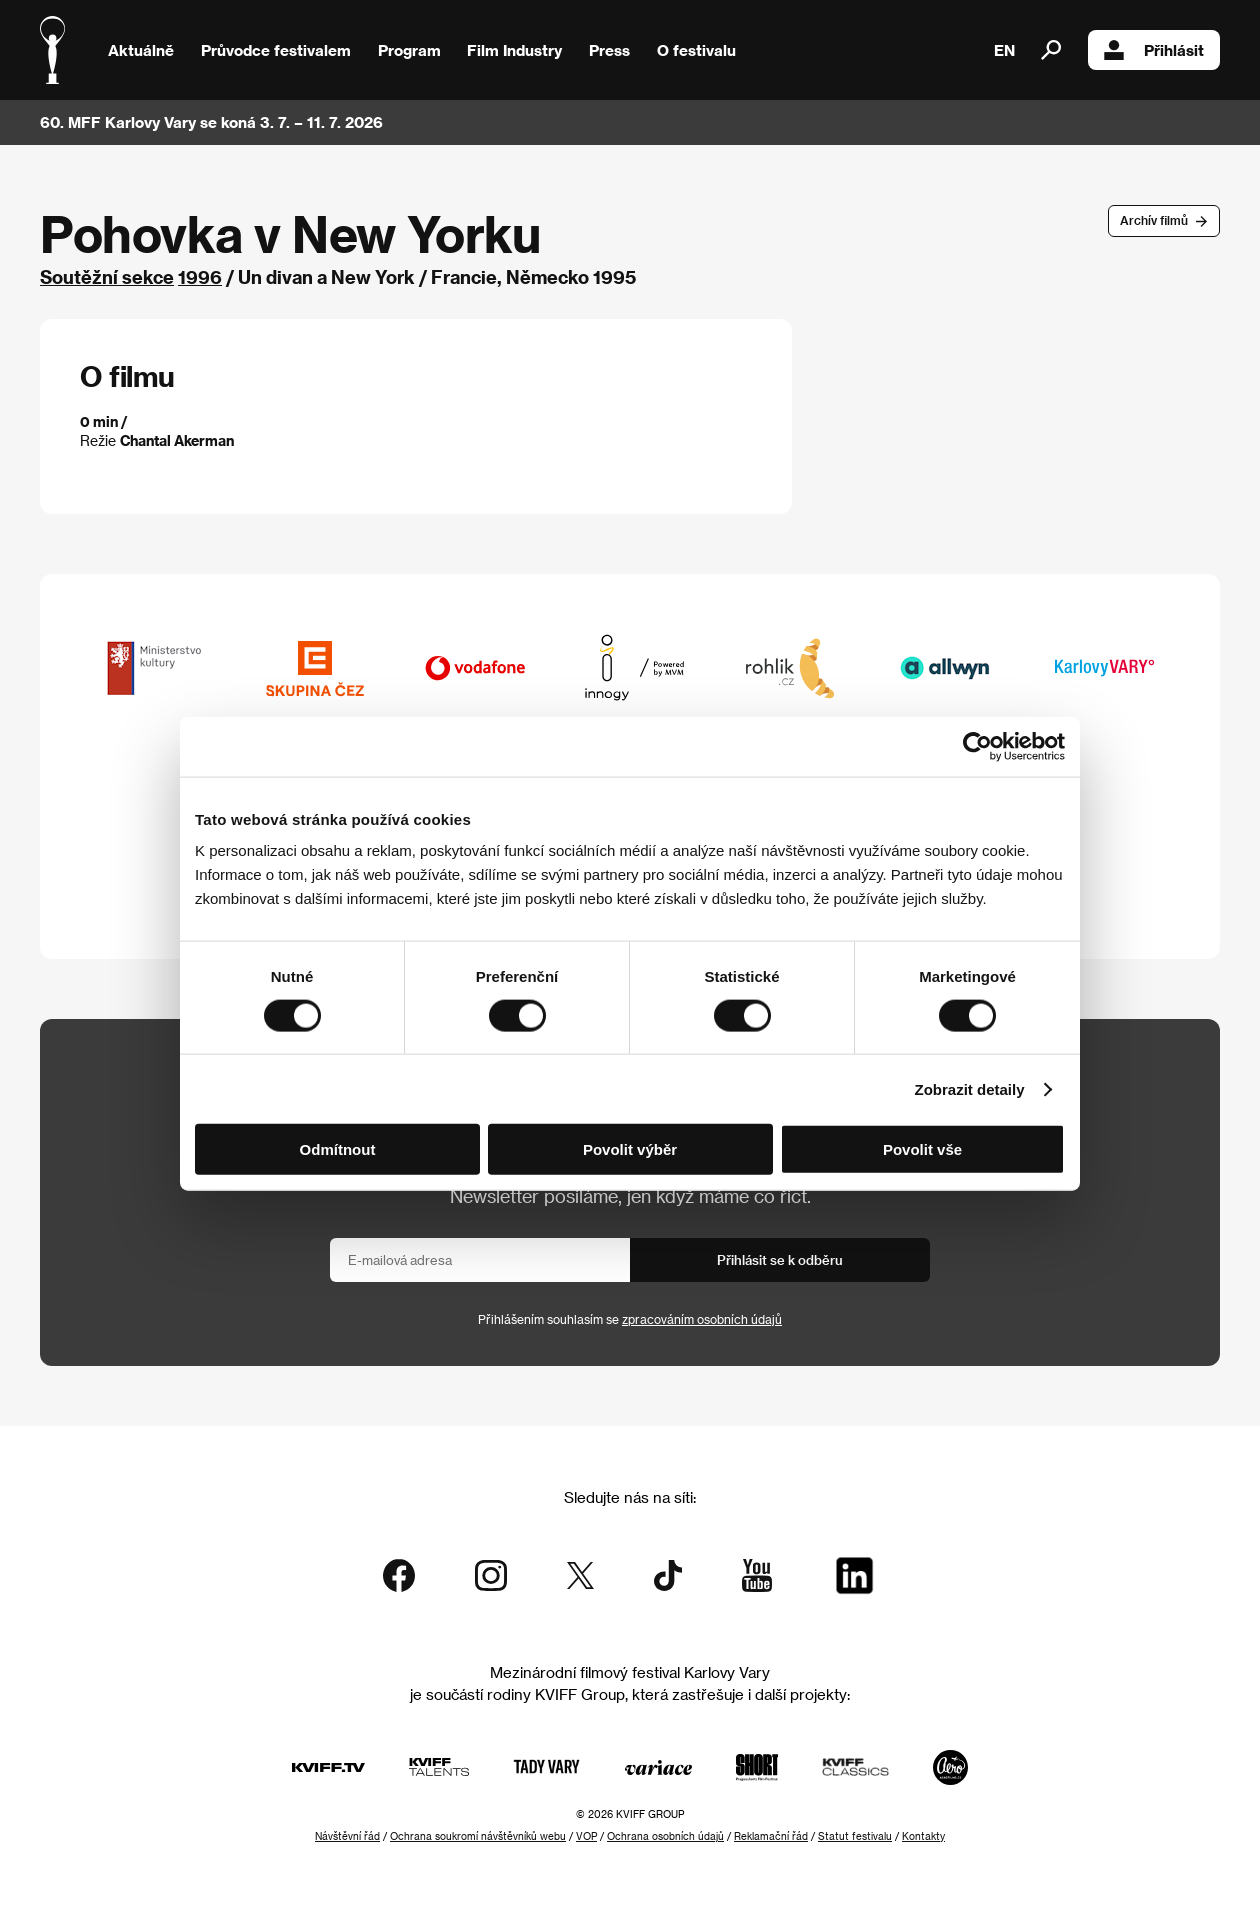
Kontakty (923, 1836)
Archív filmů (1154, 220)
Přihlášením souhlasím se (630, 1319)
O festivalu (696, 50)
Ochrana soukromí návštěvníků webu (478, 1836)
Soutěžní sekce (107, 276)
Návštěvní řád (347, 1836)
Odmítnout (338, 1149)
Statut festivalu (855, 1836)
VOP (586, 1836)
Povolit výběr (630, 1149)
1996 (200, 276)
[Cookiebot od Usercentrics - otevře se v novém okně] (977, 746)
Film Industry (514, 50)
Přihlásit (1154, 50)
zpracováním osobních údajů (702, 1319)
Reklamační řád (771, 1836)
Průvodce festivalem (276, 50)
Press (609, 50)
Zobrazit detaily (970, 1088)
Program (409, 50)
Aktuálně (141, 50)
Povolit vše (922, 1149)
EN (1004, 50)
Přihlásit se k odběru (780, 1259)
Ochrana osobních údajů (665, 1836)
